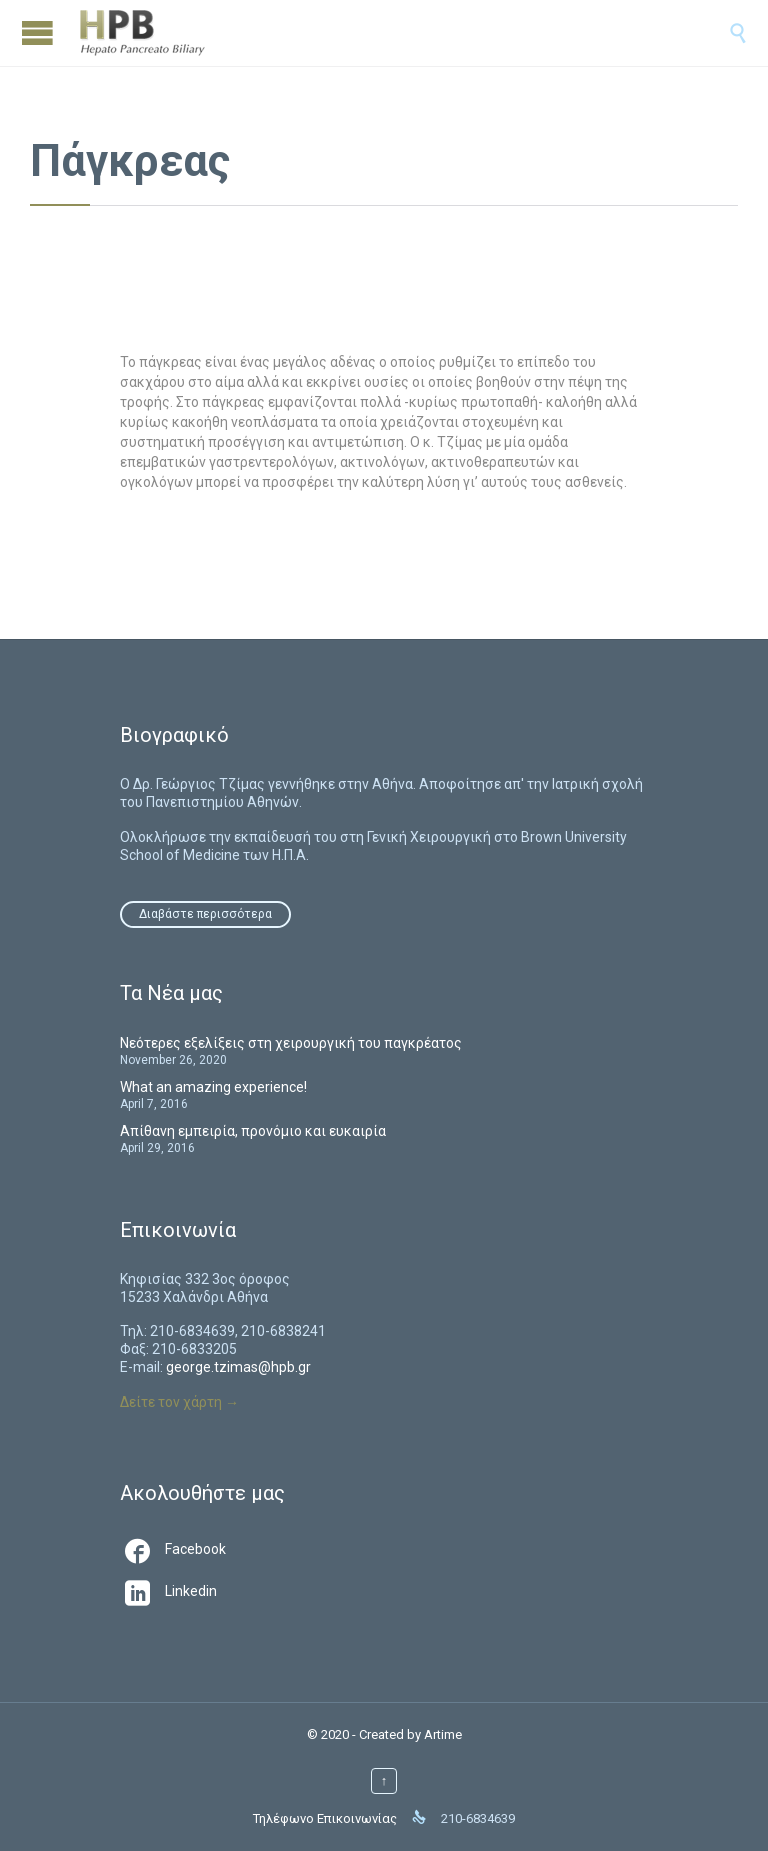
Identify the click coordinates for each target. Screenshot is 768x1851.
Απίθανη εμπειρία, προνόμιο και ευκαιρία (253, 1131)
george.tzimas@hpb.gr (238, 1367)
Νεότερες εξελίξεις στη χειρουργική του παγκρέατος (291, 1043)
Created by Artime (410, 1734)
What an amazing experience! (213, 1087)
